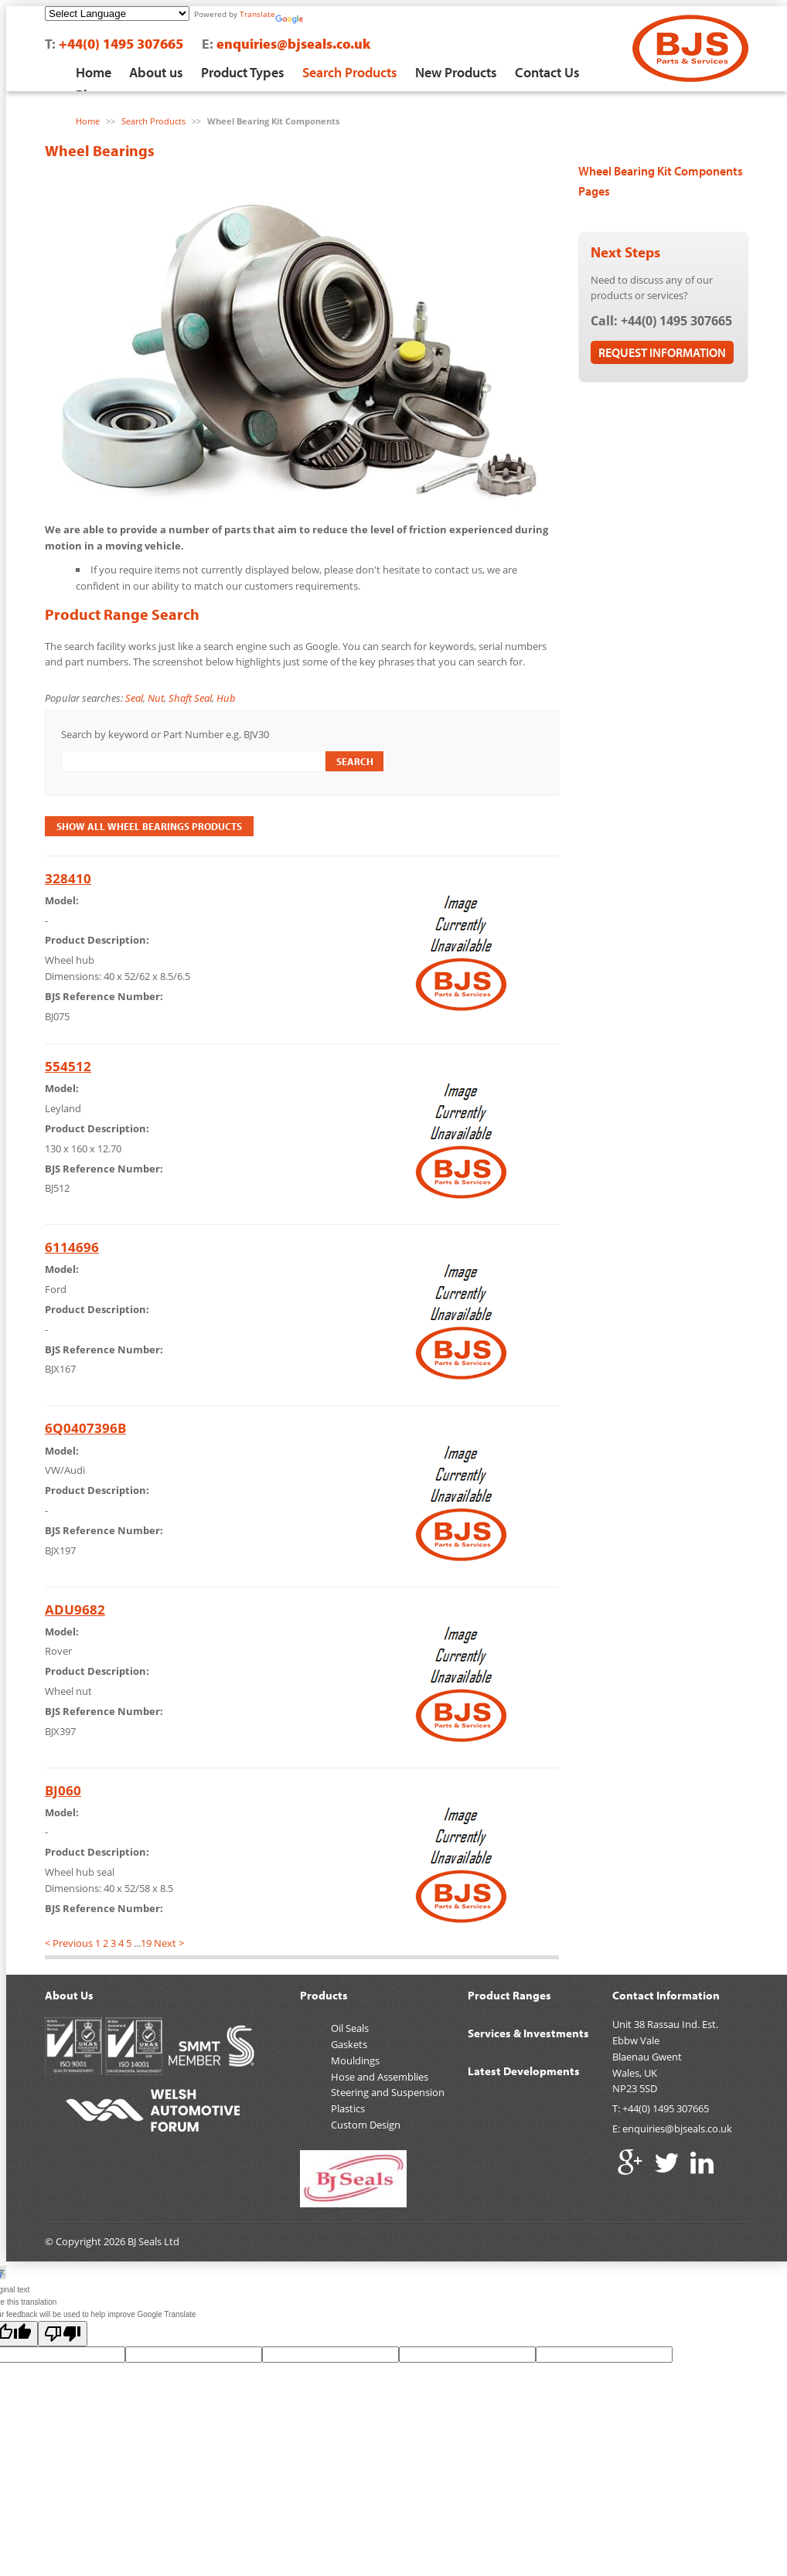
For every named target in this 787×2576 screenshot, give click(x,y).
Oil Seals (350, 2028)
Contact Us (547, 72)
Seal (134, 698)
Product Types (242, 72)
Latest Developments (524, 2071)
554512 (68, 1066)
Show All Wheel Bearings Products (149, 826)
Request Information (662, 352)
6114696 (72, 1247)
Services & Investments (528, 2033)
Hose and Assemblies (379, 2077)
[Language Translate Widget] (117, 13)
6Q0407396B (85, 1428)
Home (93, 72)
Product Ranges (509, 1995)
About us (156, 72)
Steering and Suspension (388, 2092)
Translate (257, 14)
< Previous (69, 1943)
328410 (68, 878)
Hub (226, 698)
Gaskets (349, 2044)
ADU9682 (75, 1609)
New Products (456, 72)
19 (146, 1943)
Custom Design (365, 2125)
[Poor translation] (62, 2333)
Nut (156, 698)
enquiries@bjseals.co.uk (293, 44)
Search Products (349, 72)
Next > (169, 1943)
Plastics (348, 2108)
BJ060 (63, 1790)
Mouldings (355, 2060)
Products (324, 1995)
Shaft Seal (190, 698)
